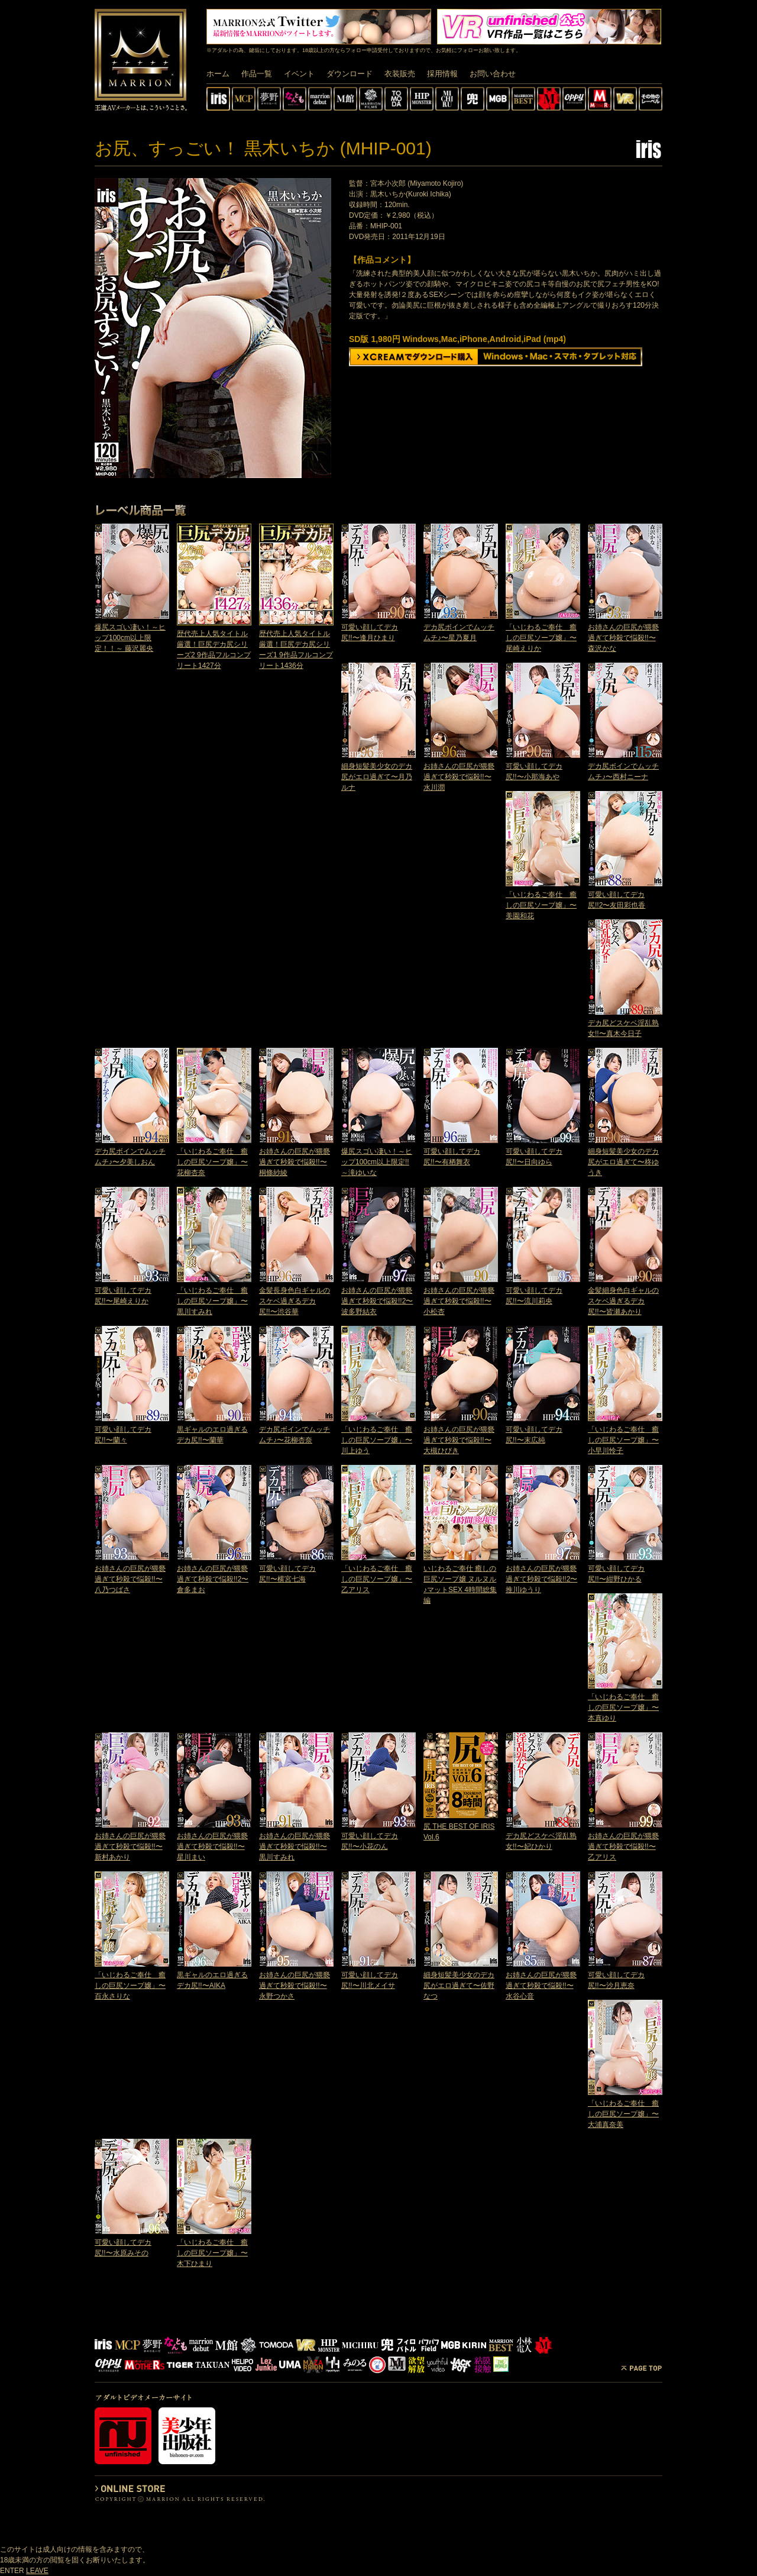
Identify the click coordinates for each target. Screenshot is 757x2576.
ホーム (217, 73)
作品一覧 (256, 73)
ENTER (12, 2571)
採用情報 (442, 73)
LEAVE (37, 2571)
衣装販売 (399, 73)
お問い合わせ (493, 73)
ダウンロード (349, 73)
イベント (299, 73)
